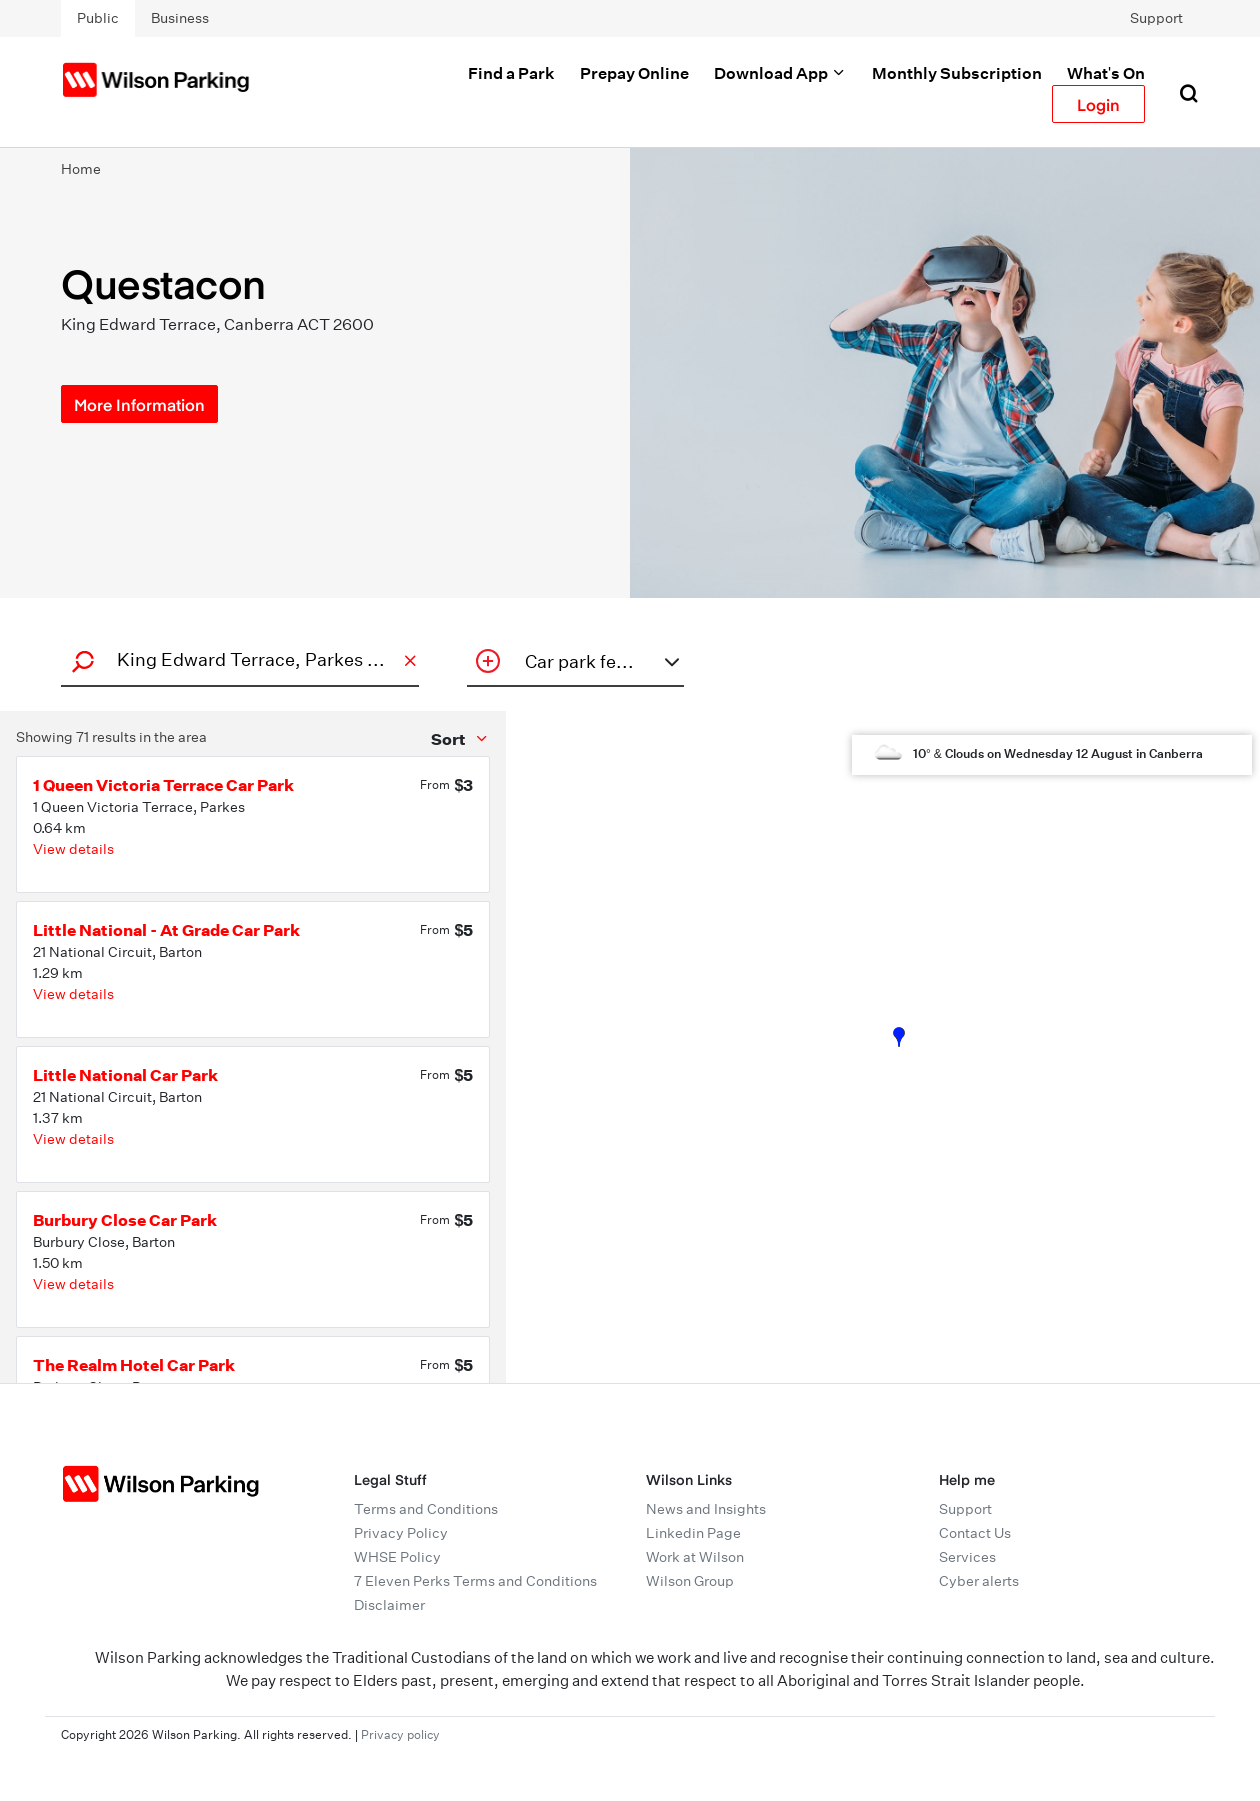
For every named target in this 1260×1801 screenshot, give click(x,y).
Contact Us (975, 1533)
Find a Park (511, 73)
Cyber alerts (979, 1581)
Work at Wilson (695, 1557)
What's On (1106, 73)
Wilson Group (690, 1581)
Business (180, 18)
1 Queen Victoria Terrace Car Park (163, 785)
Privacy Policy (401, 1533)
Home (81, 169)
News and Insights (706, 1509)
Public (98, 18)
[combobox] (237, 659)
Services (967, 1557)
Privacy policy (400, 1734)
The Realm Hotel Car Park (134, 1365)
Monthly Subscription (957, 73)
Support (1156, 18)
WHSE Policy (397, 1557)
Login (1098, 104)
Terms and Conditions (426, 1509)
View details (73, 849)
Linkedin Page (693, 1533)
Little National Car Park (125, 1075)
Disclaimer (389, 1605)
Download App (780, 73)
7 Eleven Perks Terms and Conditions (475, 1581)
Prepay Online (634, 73)
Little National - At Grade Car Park (166, 930)
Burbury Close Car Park (125, 1220)
